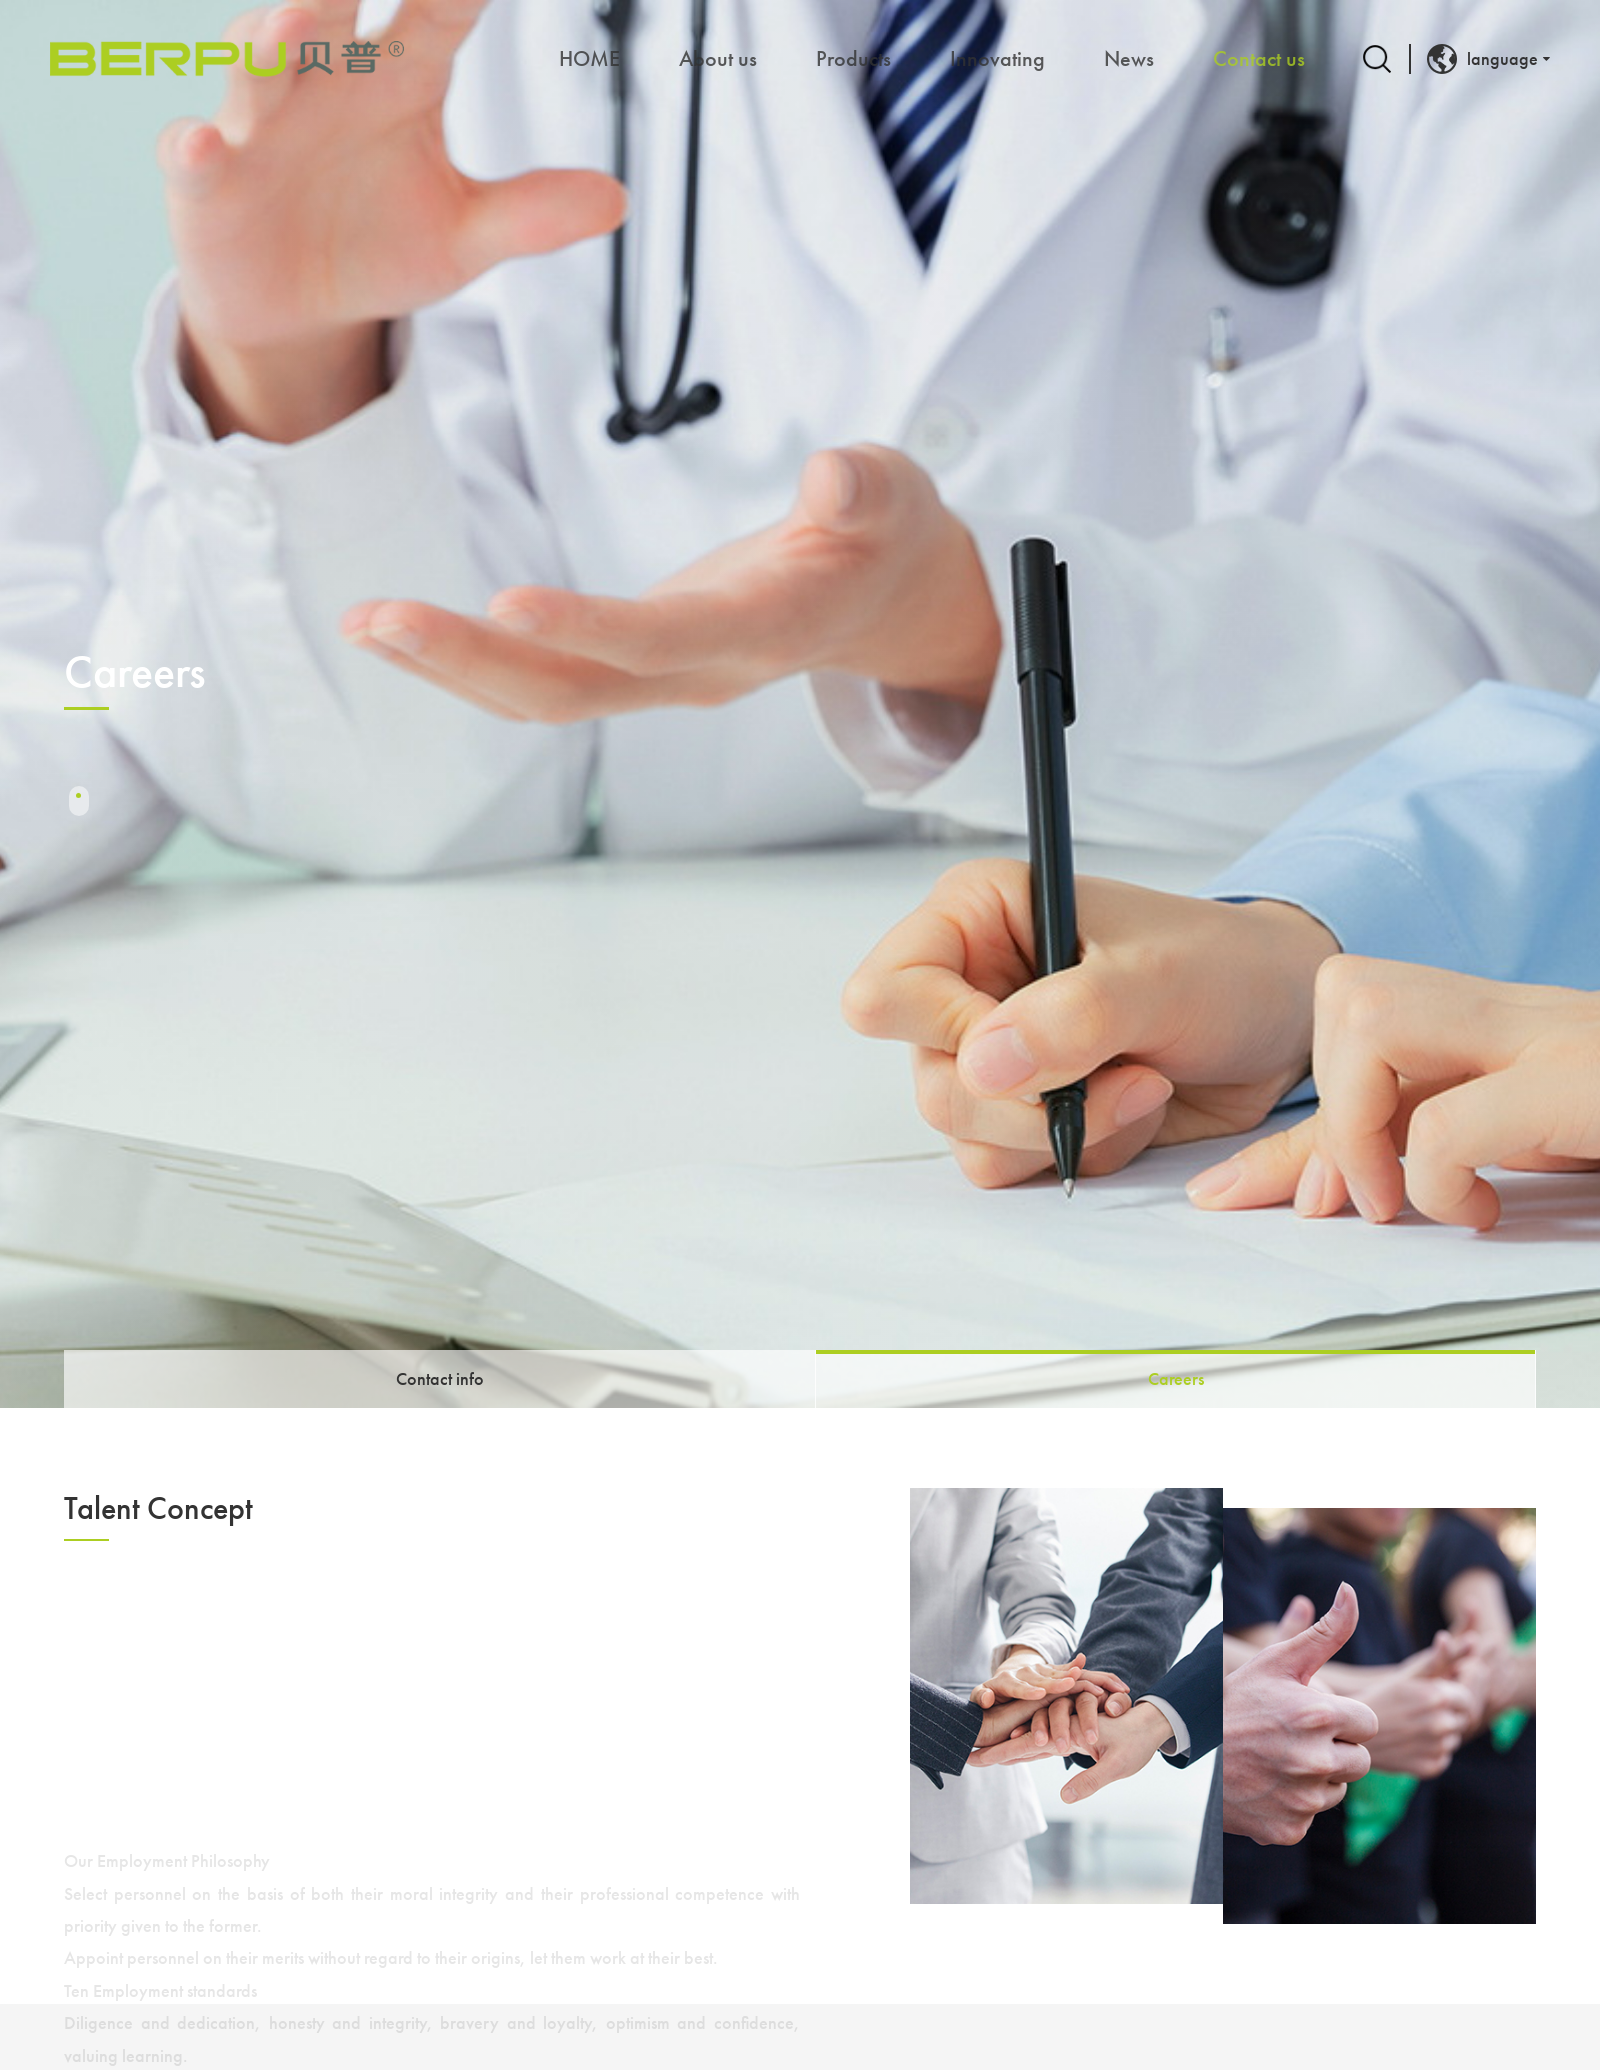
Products (853, 58)
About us (718, 58)
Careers (1176, 1378)
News (1129, 58)
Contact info (440, 1378)
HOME (589, 58)
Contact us (1259, 58)
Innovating (997, 58)
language (1482, 59)
